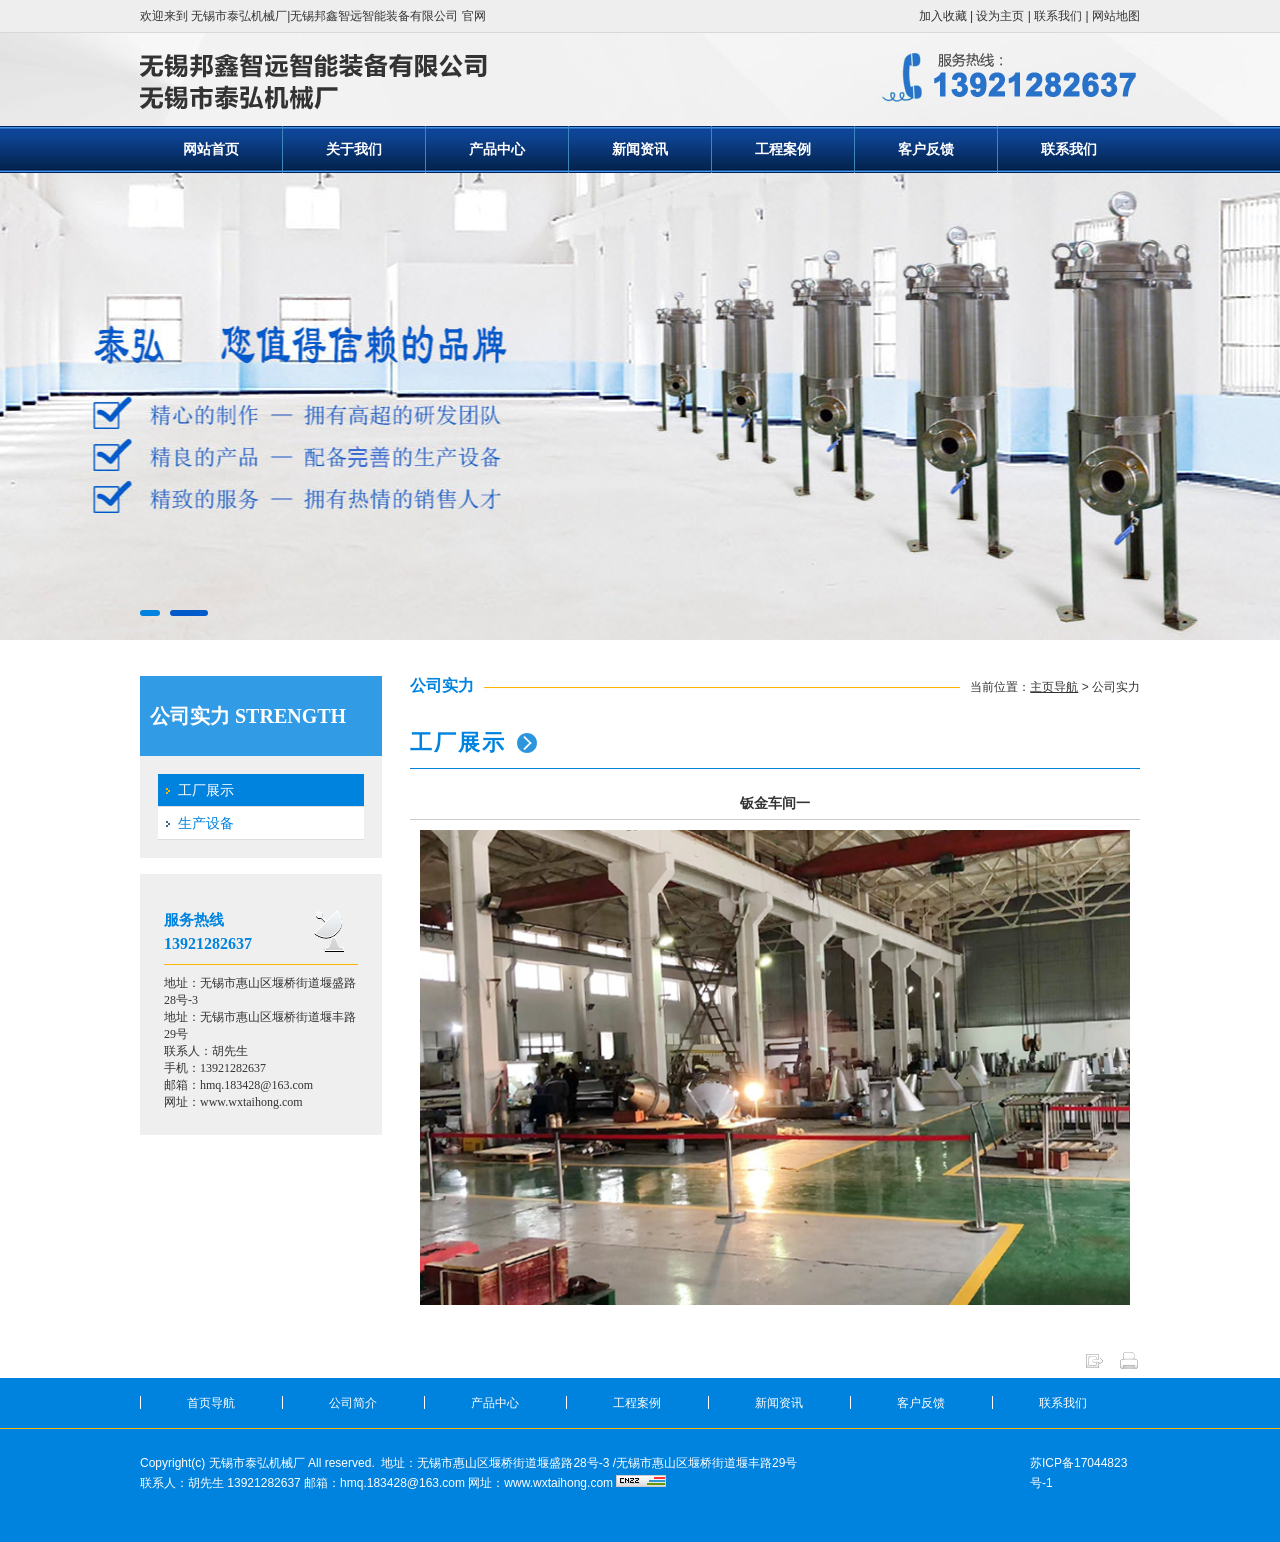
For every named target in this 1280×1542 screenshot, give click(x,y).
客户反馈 (926, 149)
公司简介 (353, 1403)
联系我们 (1058, 16)
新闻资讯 (640, 149)
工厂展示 (206, 790)
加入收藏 (943, 16)
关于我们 (354, 149)
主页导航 (1054, 687)
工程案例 (783, 149)
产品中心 (497, 149)
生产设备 (206, 823)
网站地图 (1116, 16)
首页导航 (211, 1403)
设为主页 (1000, 16)
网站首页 (211, 149)
